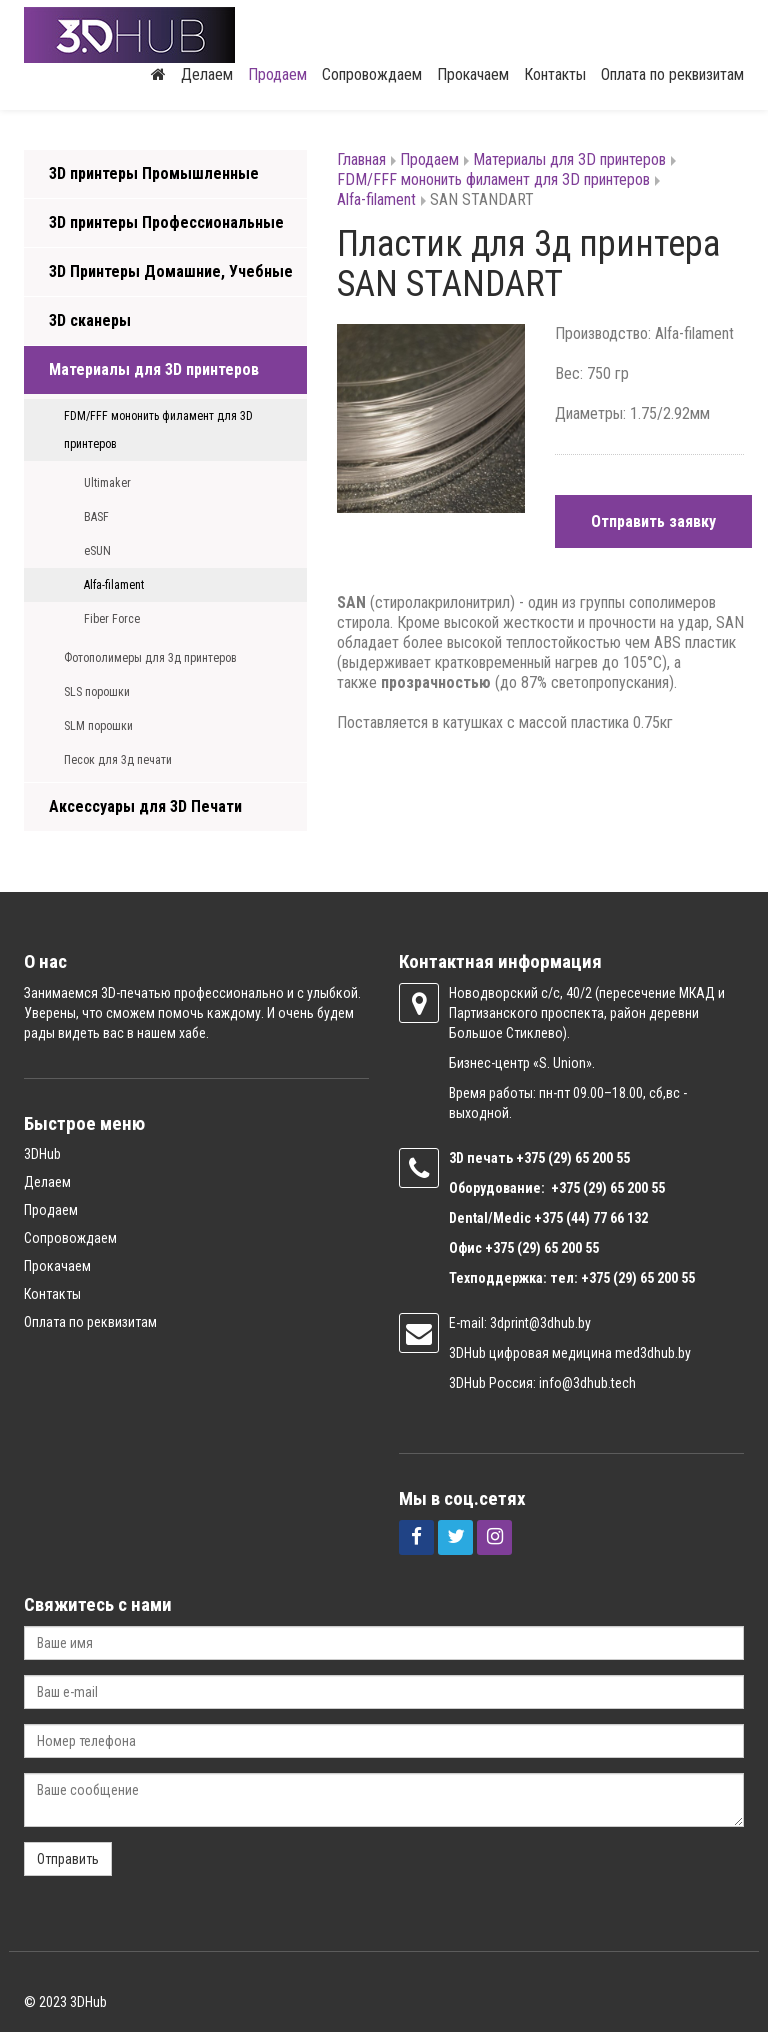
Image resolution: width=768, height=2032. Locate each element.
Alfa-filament (114, 585)
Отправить (68, 1859)
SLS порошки (97, 692)
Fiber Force (112, 619)
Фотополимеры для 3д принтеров (150, 658)
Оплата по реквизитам (672, 74)
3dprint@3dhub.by (540, 1323)
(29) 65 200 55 (589, 1158)
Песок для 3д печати (118, 760)
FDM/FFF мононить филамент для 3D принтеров (158, 430)
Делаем (207, 74)
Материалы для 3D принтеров (154, 369)
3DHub (42, 1154)
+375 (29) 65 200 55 (542, 1248)
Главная (361, 159)
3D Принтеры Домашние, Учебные (171, 271)
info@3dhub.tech (587, 1383)
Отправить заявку (653, 521)
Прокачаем (473, 74)
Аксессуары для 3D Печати (145, 806)
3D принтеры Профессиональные (166, 222)
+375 (532, 1158)
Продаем (277, 74)
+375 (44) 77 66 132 (591, 1218)
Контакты (555, 74)
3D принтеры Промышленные (154, 173)
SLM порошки (98, 726)
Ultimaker (107, 483)
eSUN (97, 551)
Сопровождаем (372, 74)
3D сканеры (90, 320)
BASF (96, 517)
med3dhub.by (653, 1353)
